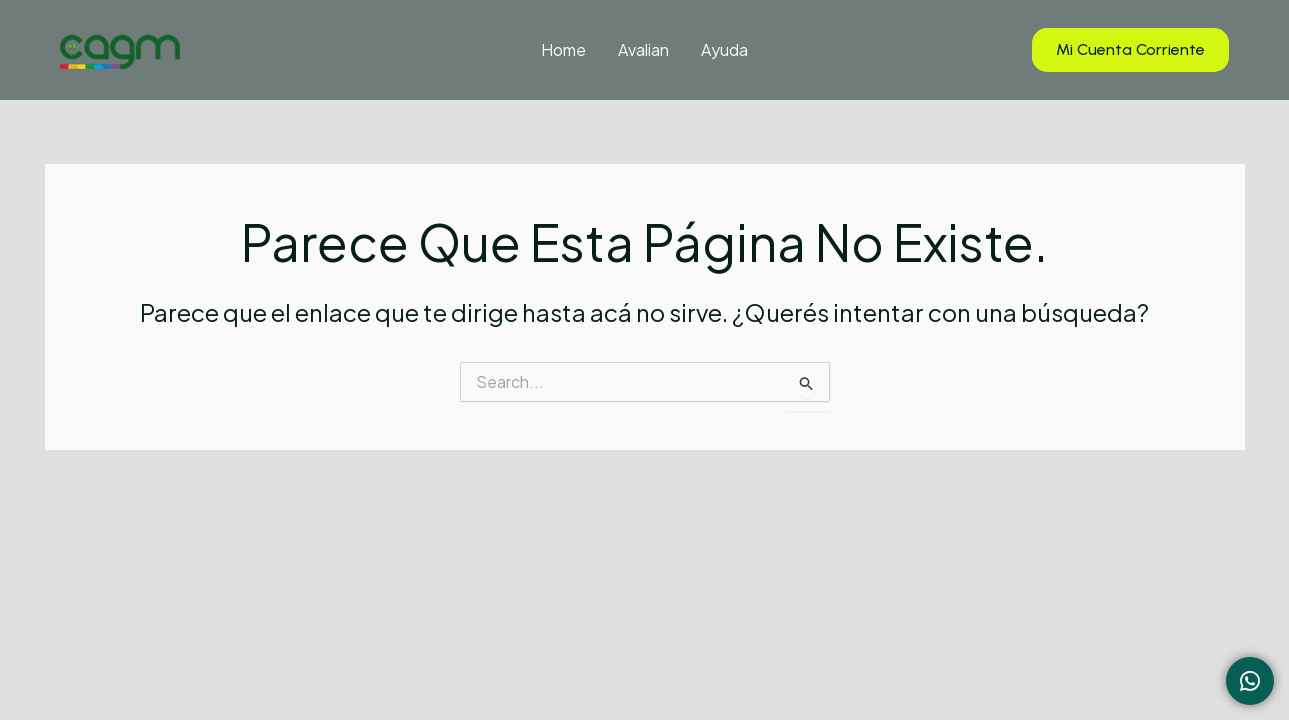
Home (563, 49)
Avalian (643, 49)
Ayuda (724, 49)
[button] (1130, 50)
